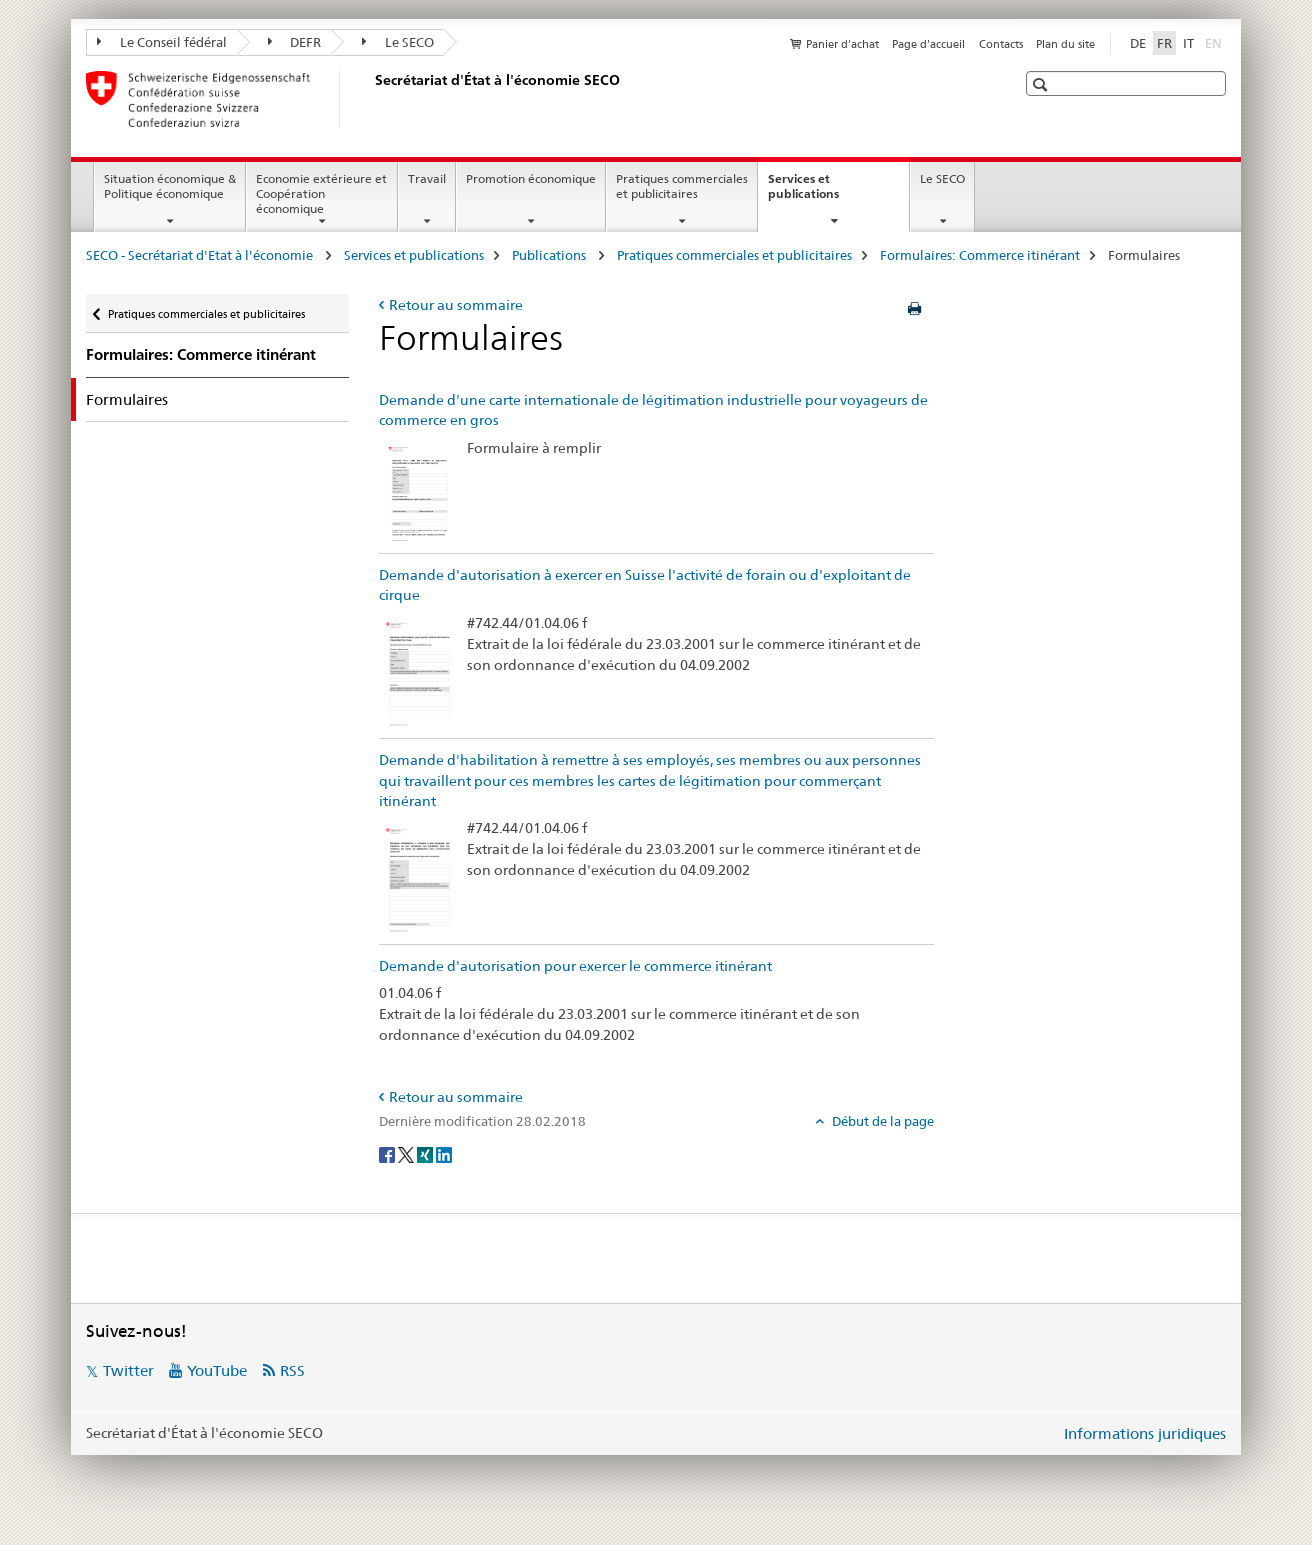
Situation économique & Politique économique (170, 186)
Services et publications (825, 193)
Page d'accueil (928, 44)
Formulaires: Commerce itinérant (980, 255)
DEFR (295, 42)
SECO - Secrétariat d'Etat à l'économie (201, 255)
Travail (427, 178)
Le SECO (398, 42)
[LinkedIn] (444, 1154)
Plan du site (1065, 44)
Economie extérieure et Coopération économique (321, 193)
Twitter (128, 1370)
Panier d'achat (842, 44)
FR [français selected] (1164, 43)
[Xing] (426, 1154)
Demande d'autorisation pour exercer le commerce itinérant (575, 966)
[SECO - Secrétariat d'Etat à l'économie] (371, 99)
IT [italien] (1188, 43)
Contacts (1001, 44)
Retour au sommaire (456, 305)
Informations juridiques (1145, 1433)
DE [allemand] (1138, 43)
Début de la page (881, 1121)
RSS (292, 1370)
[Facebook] (388, 1154)
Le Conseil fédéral (162, 42)
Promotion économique (531, 178)
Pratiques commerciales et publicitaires (682, 186)
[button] (1042, 84)
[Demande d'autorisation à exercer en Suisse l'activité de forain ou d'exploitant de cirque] (418, 672)
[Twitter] (407, 1154)
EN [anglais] (1215, 42)
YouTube (217, 1370)
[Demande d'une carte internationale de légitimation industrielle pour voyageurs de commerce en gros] (418, 492)
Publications (550, 255)
